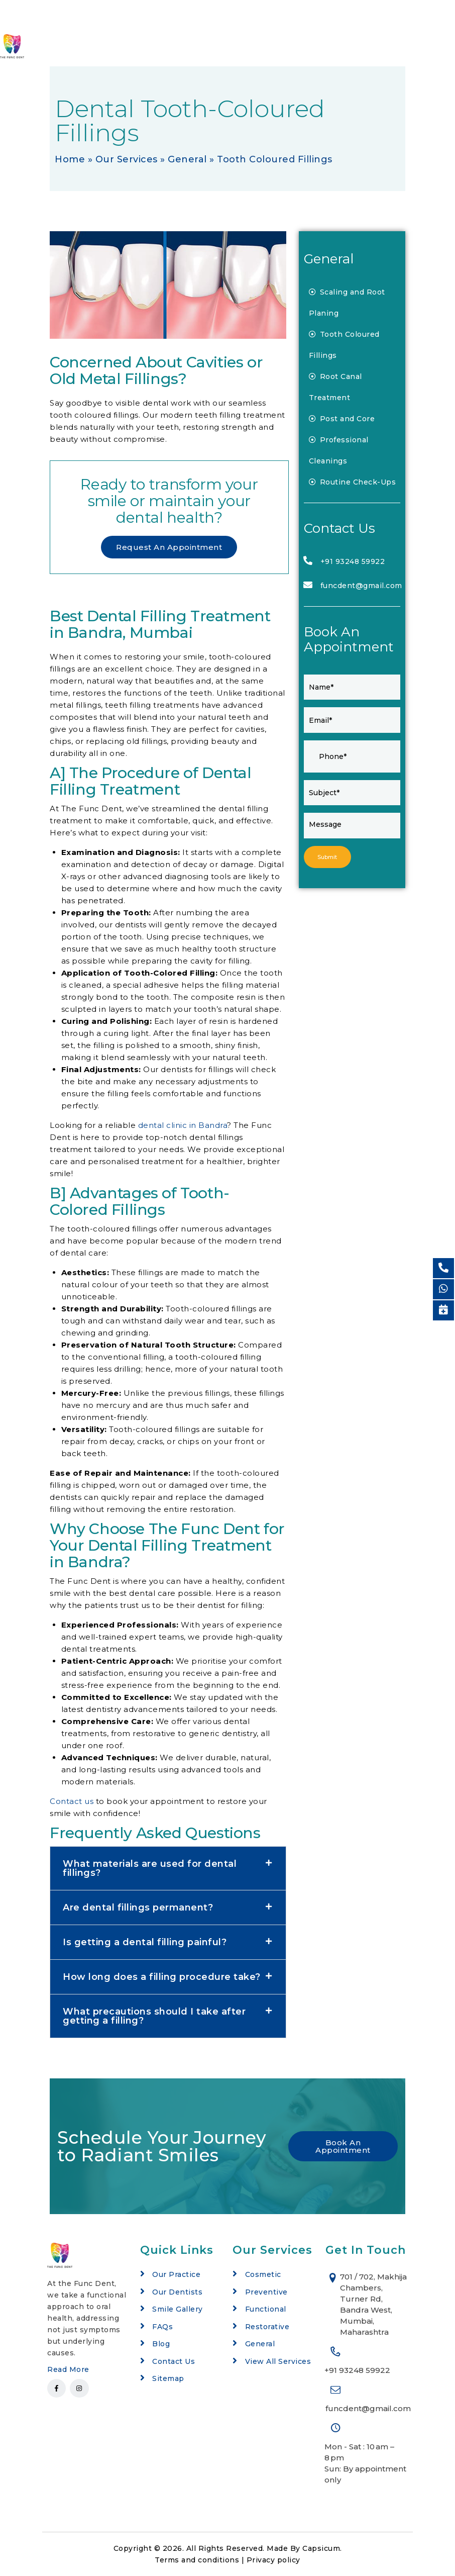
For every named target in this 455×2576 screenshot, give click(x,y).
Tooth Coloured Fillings (344, 345)
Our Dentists (177, 2292)
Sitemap (168, 2378)
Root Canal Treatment (335, 387)
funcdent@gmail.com (361, 585)
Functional (265, 2309)
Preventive (266, 2292)
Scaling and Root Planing (347, 303)
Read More (68, 2369)
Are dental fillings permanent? (138, 1907)
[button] (168, 1868)
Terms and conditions (197, 2559)
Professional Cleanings (339, 450)
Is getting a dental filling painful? (144, 1942)
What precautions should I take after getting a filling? (154, 2016)
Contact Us (173, 2361)
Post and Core (342, 418)
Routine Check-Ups (352, 482)
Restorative (267, 2326)
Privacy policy (273, 2559)
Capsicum (321, 2548)
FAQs (162, 2326)
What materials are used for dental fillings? (150, 1868)
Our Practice (176, 2274)
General (187, 159)
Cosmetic (263, 2274)
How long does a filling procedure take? (162, 1976)
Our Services (126, 159)
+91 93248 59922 (352, 561)
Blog (161, 2343)
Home (70, 159)
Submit (327, 857)
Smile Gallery (177, 2309)
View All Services (278, 2361)
